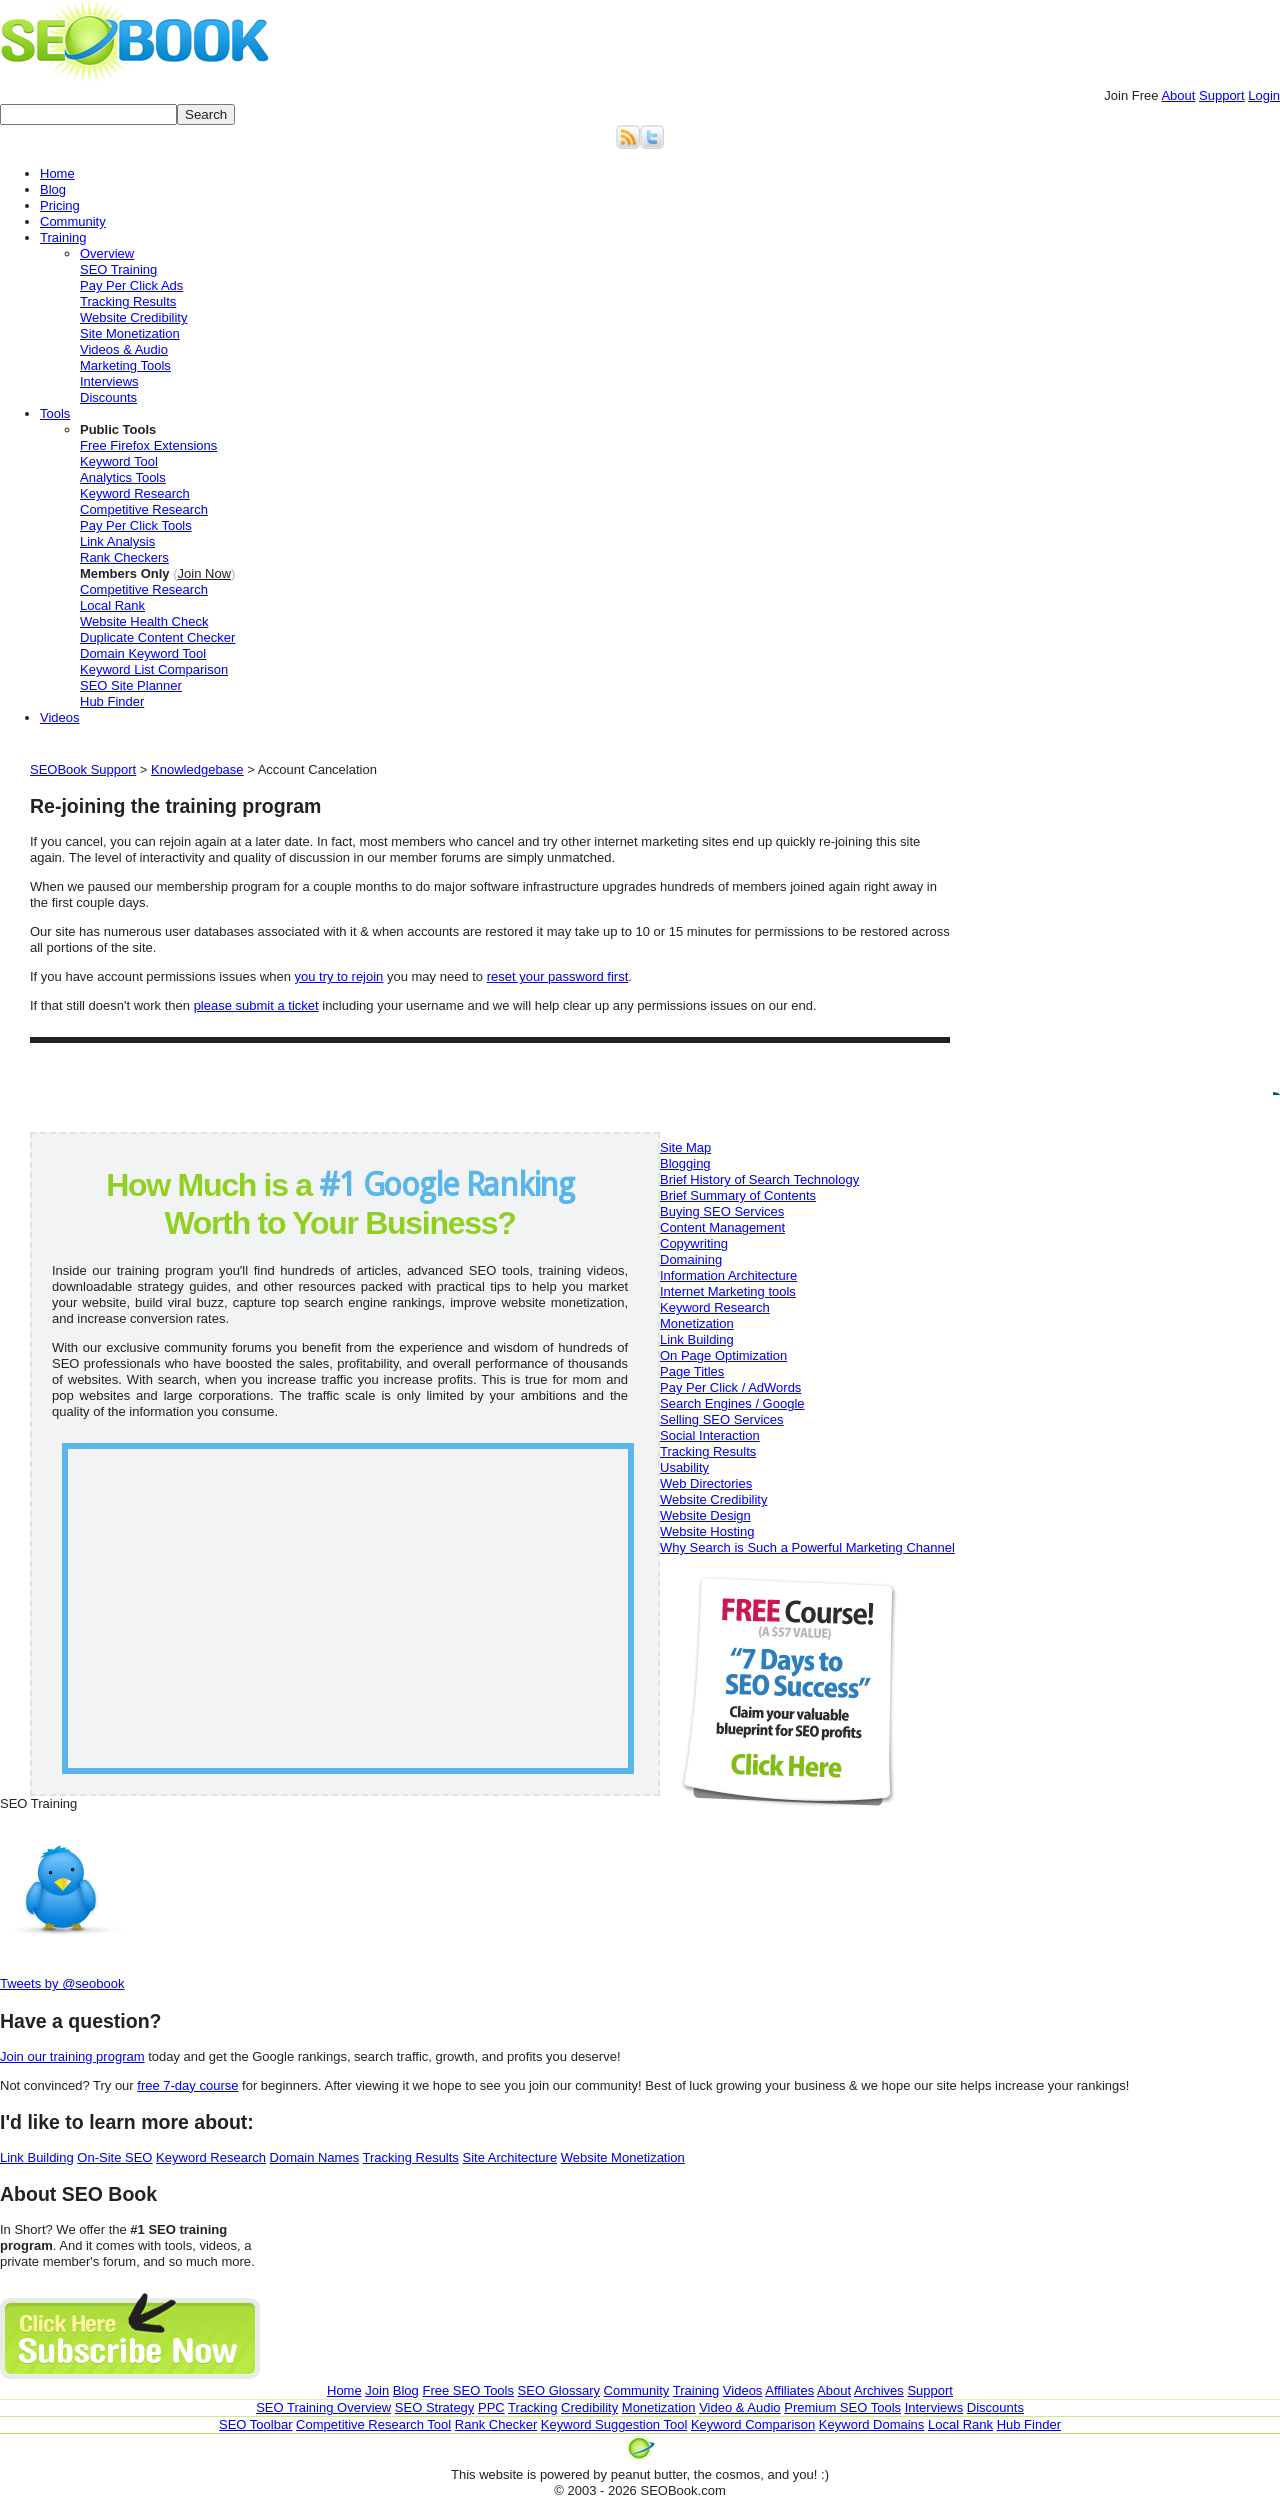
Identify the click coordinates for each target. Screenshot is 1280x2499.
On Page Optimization (723, 1355)
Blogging (685, 1163)
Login (1264, 95)
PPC (491, 2407)
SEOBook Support (83, 769)
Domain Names (315, 2157)
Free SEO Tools (468, 2390)
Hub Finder (112, 701)
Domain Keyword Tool (143, 653)
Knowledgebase (197, 769)
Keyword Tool (119, 461)
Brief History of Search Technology (759, 1179)
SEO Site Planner (131, 685)
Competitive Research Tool (373, 2424)
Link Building (697, 1339)
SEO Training (118, 269)
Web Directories (706, 1483)
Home (57, 173)
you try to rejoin (338, 976)
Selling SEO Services (722, 1419)
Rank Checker (496, 2424)
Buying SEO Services (722, 1211)
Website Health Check (144, 621)
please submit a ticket (256, 1005)
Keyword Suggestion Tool (614, 2424)
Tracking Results (128, 301)
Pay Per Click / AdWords (730, 1387)
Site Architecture (510, 2157)
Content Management (722, 1227)
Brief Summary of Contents (738, 1195)
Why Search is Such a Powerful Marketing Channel (807, 1547)
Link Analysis (117, 541)
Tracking (532, 2407)
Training (63, 237)
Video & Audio (739, 2407)
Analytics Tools (123, 477)
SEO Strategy (434, 2407)
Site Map (685, 1147)
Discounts (108, 397)
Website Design (705, 1515)
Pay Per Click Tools (136, 525)
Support (1222, 95)
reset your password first (558, 976)
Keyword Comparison (753, 2424)
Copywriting (694, 1243)
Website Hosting (707, 1531)
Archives (879, 2390)
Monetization (697, 1323)
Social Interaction (710, 1435)
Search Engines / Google (732, 1403)
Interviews (109, 381)
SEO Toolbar (255, 2424)
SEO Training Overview (323, 2407)
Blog (53, 189)
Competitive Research (144, 509)
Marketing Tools (125, 365)
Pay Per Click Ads (131, 285)
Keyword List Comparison (154, 669)
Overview (107, 253)
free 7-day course (187, 2085)
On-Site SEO (114, 2157)
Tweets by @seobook (62, 1983)
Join (1131, 95)
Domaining (691, 1259)
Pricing (60, 205)
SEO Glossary (559, 2390)
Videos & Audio (124, 349)
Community (73, 221)
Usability (684, 1467)
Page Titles (692, 1371)
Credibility (589, 2407)
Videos (60, 717)
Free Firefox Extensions (148, 445)
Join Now (204, 573)
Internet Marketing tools (728, 1291)
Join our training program (72, 2056)
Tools (55, 413)
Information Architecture (728, 1275)
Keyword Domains (872, 2424)
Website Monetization (623, 2157)
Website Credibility (133, 317)
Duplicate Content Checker (157, 637)
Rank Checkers (124, 557)
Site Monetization (130, 333)
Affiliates (789, 2390)
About (1178, 95)
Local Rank (112, 605)
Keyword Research (135, 493)
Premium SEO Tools (842, 2407)
